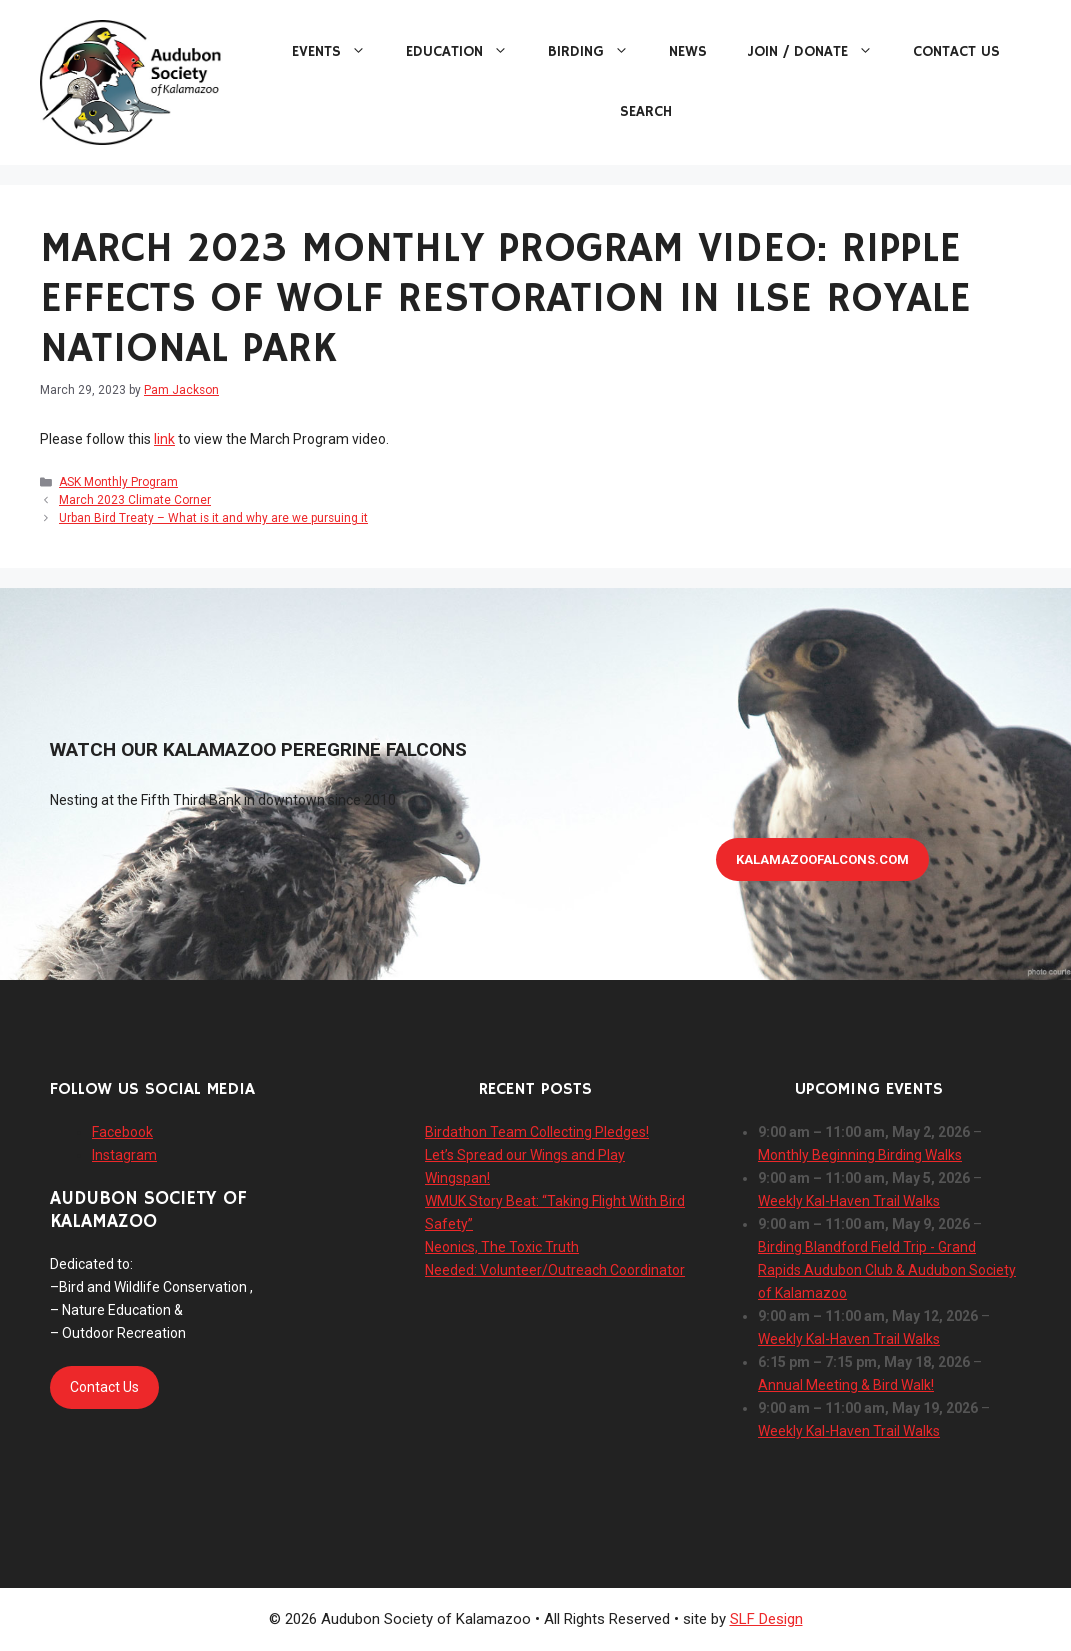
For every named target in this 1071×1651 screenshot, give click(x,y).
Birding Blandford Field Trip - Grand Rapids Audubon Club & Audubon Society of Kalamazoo (887, 1270)
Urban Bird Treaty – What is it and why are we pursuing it (213, 518)
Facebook (122, 1132)
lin (161, 439)
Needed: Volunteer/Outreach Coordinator (555, 1270)
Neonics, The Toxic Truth (502, 1247)
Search (646, 111)
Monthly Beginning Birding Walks (860, 1155)
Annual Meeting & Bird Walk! (846, 1385)
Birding (598, 52)
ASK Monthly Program (118, 482)
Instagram (124, 1155)
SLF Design (766, 1619)
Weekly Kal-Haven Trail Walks (849, 1201)
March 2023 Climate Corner (135, 500)
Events (339, 52)
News (688, 51)
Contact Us (956, 51)
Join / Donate (820, 52)
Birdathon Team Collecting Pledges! (537, 1132)
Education (467, 52)
